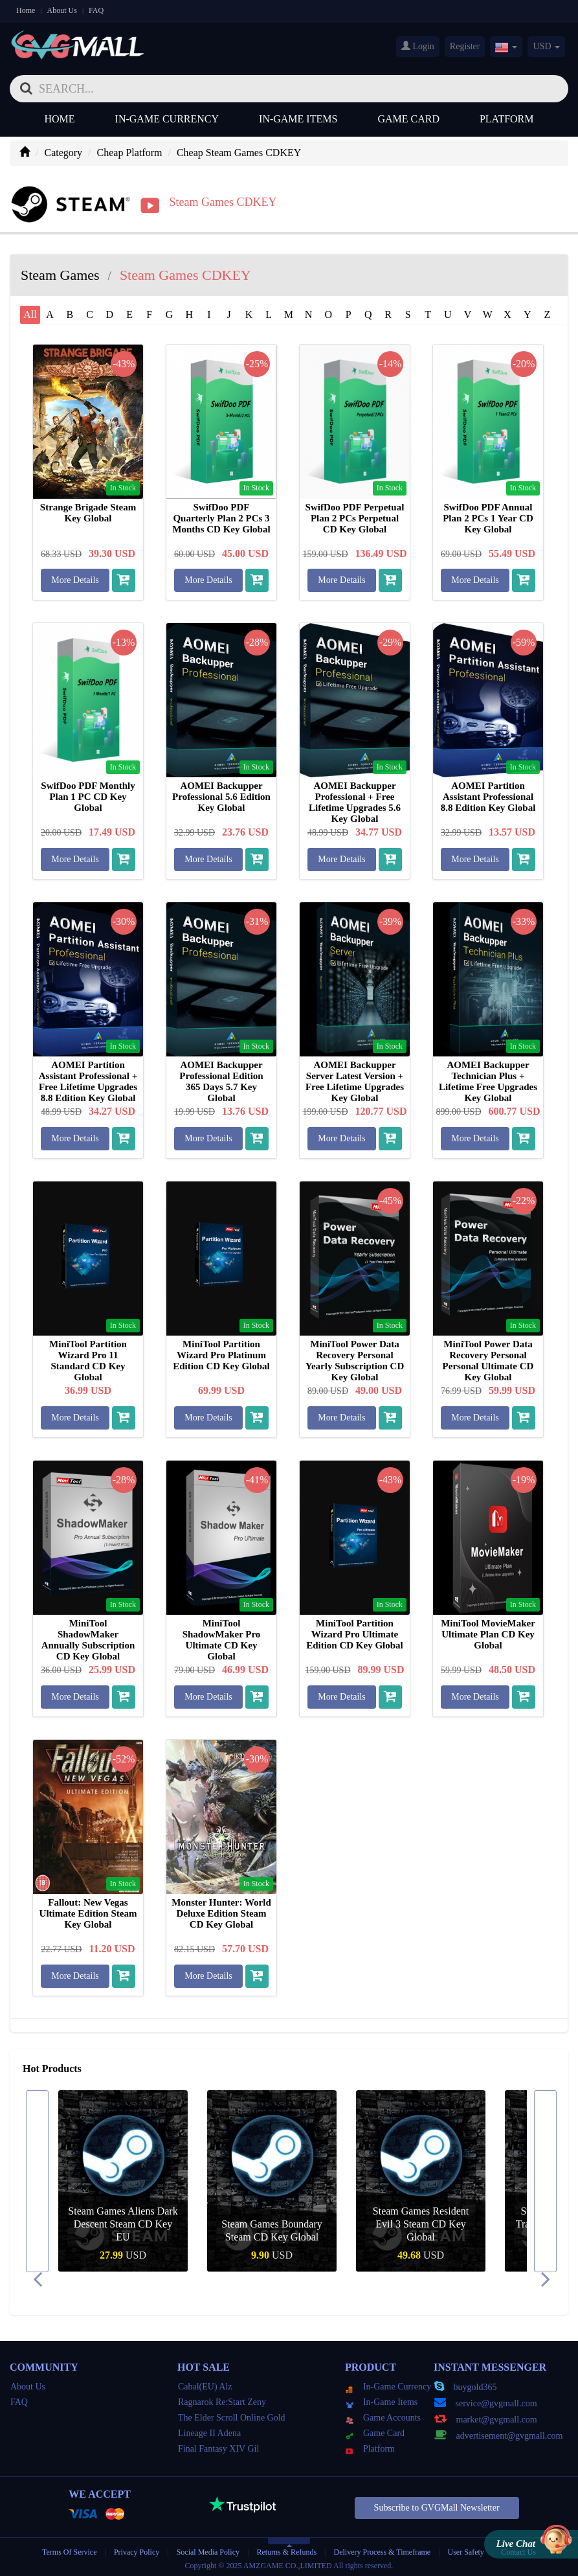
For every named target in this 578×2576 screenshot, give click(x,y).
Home (25, 10)
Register (465, 46)
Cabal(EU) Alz (205, 2384)
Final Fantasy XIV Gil (218, 2447)
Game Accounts (383, 2416)
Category (63, 152)
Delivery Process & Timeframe (381, 2549)
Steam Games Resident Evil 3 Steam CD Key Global (421, 2222)
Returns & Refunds (286, 2549)
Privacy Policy (137, 2549)
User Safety (466, 2549)
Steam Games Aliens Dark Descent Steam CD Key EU (122, 2222)
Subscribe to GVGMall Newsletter (437, 2506)
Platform (507, 118)
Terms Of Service (69, 2549)
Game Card (408, 118)
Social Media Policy (208, 2549)
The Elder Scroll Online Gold (231, 2416)
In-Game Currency (167, 118)
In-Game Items (298, 118)
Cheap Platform (129, 152)
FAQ (96, 10)
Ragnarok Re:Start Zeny (222, 2400)
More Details (74, 578)
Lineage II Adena (209, 2431)
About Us (62, 10)
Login (417, 46)
